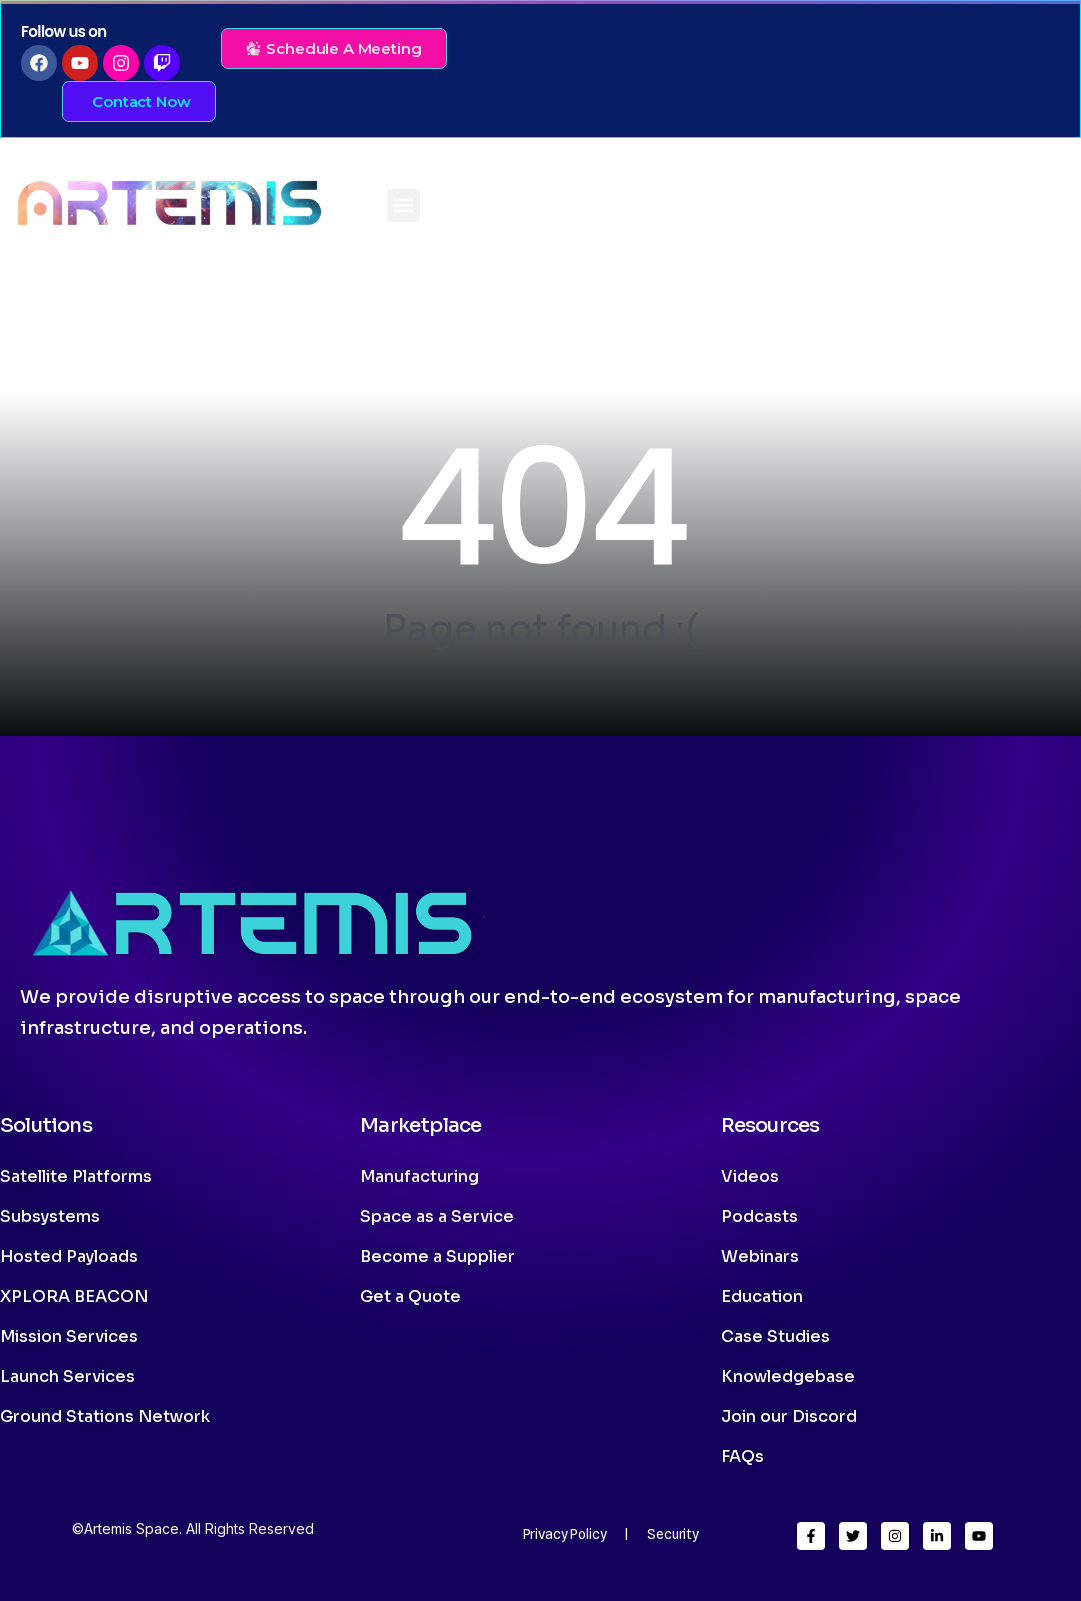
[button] (403, 205)
